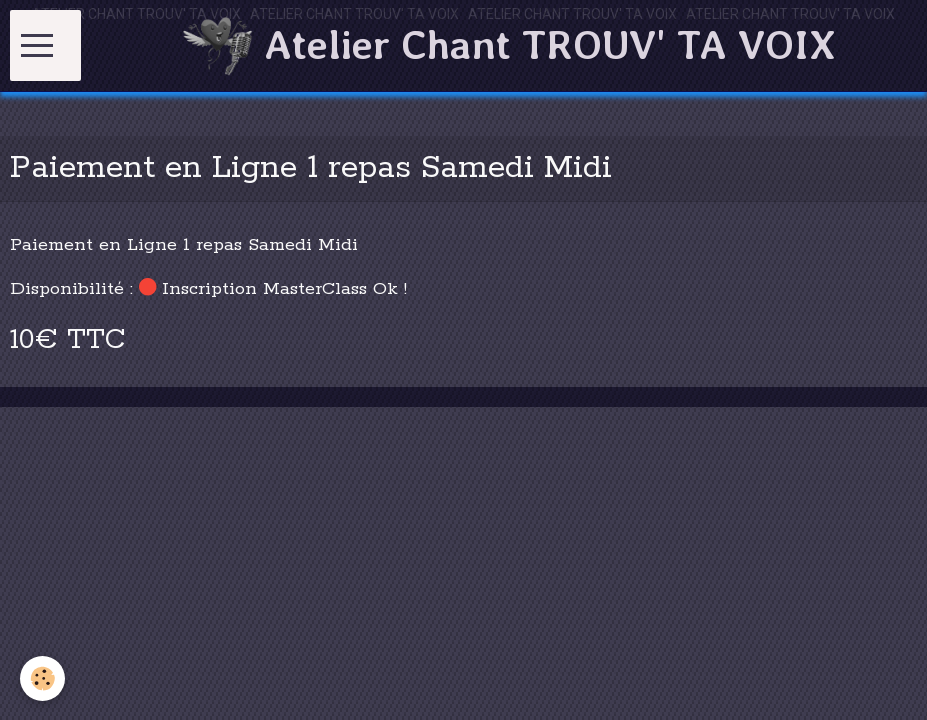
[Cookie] (42, 678)
